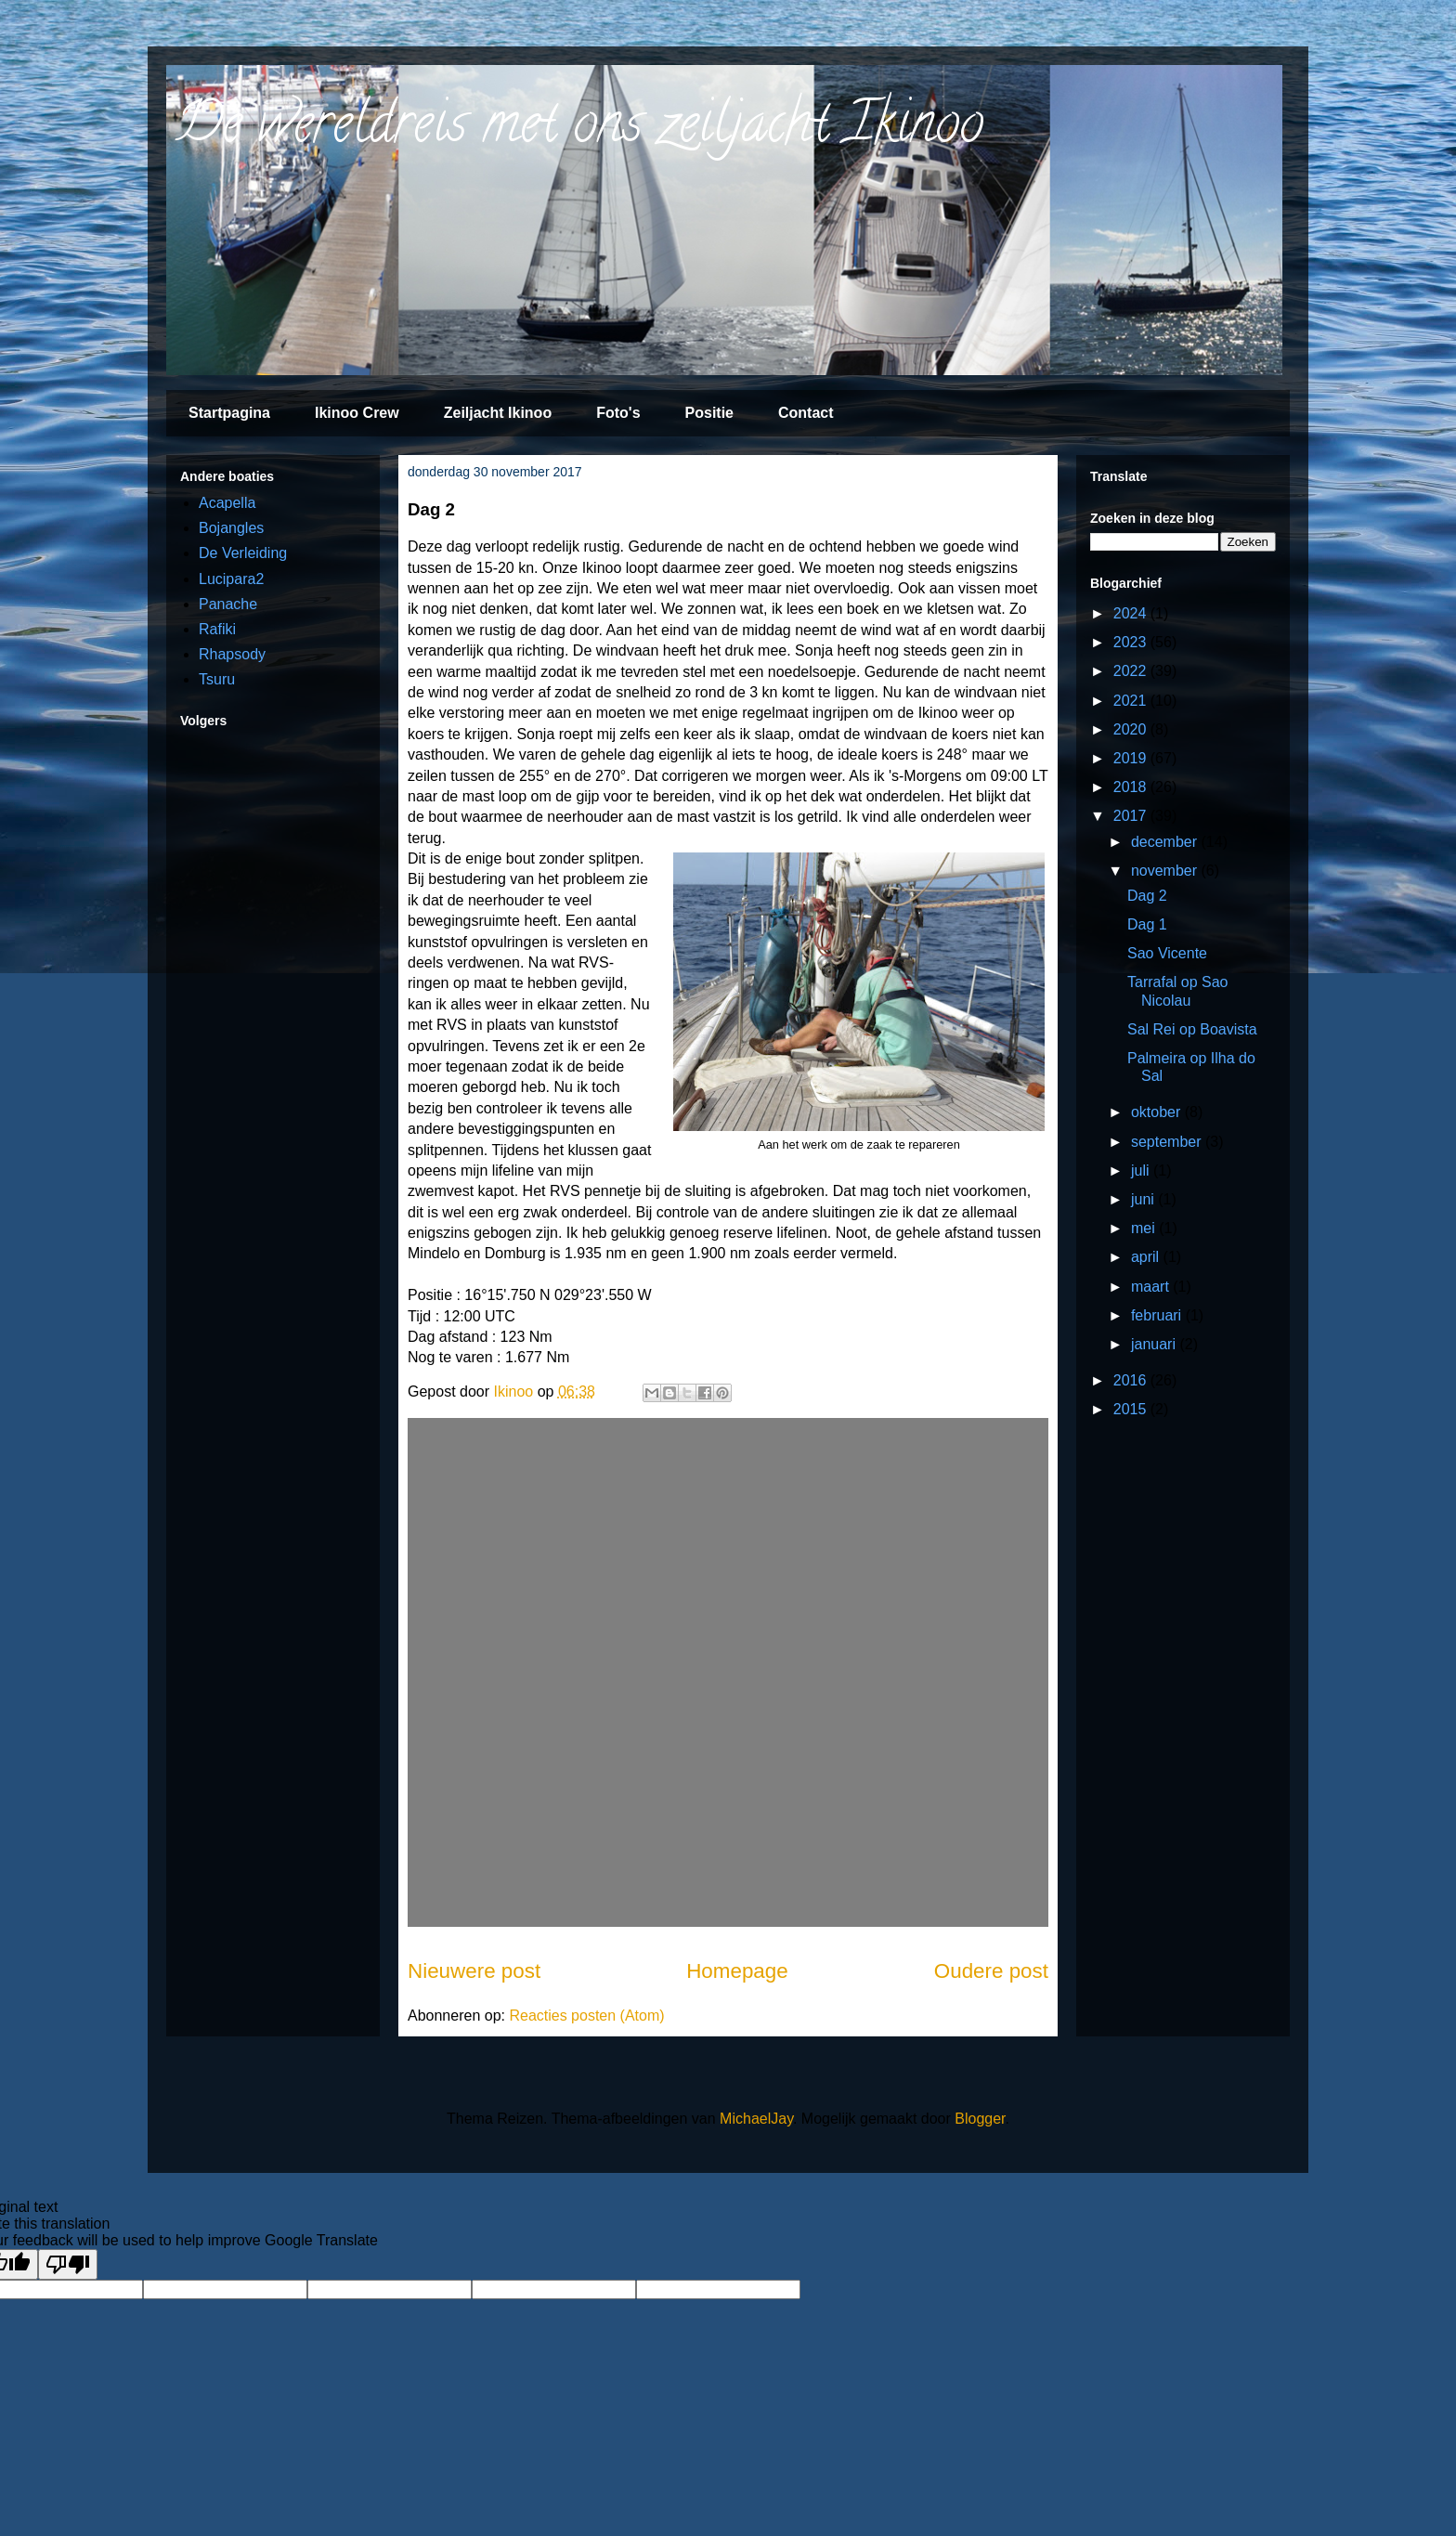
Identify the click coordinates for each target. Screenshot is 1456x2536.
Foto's (618, 413)
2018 (1131, 787)
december (1166, 842)
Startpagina (229, 413)
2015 (1131, 1409)
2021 (1131, 701)
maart (1152, 1286)
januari (1155, 1344)
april (1147, 1257)
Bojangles (231, 528)
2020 (1131, 729)
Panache (228, 604)
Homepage (737, 1971)
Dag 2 (1147, 896)
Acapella (227, 503)
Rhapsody (232, 654)
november (1166, 870)
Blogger (980, 2118)
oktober (1158, 1112)
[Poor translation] (68, 2264)
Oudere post (991, 1971)
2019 (1131, 758)
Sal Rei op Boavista (1192, 1029)
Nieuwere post (474, 1971)
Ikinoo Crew (357, 413)
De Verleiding (243, 553)
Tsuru (217, 679)
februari (1158, 1315)
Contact (806, 413)
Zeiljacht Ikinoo (498, 413)
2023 (1131, 642)
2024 (1131, 613)
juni (1144, 1199)
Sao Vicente (1167, 953)
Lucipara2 (231, 579)
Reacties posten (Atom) (586, 2015)
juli (1142, 1170)
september (1168, 1142)
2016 (1131, 1380)
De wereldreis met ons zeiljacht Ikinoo (579, 129)
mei (1145, 1228)
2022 (1131, 671)
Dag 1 (1147, 924)
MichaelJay (756, 2118)
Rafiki (217, 629)
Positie (709, 413)
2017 (1131, 816)
